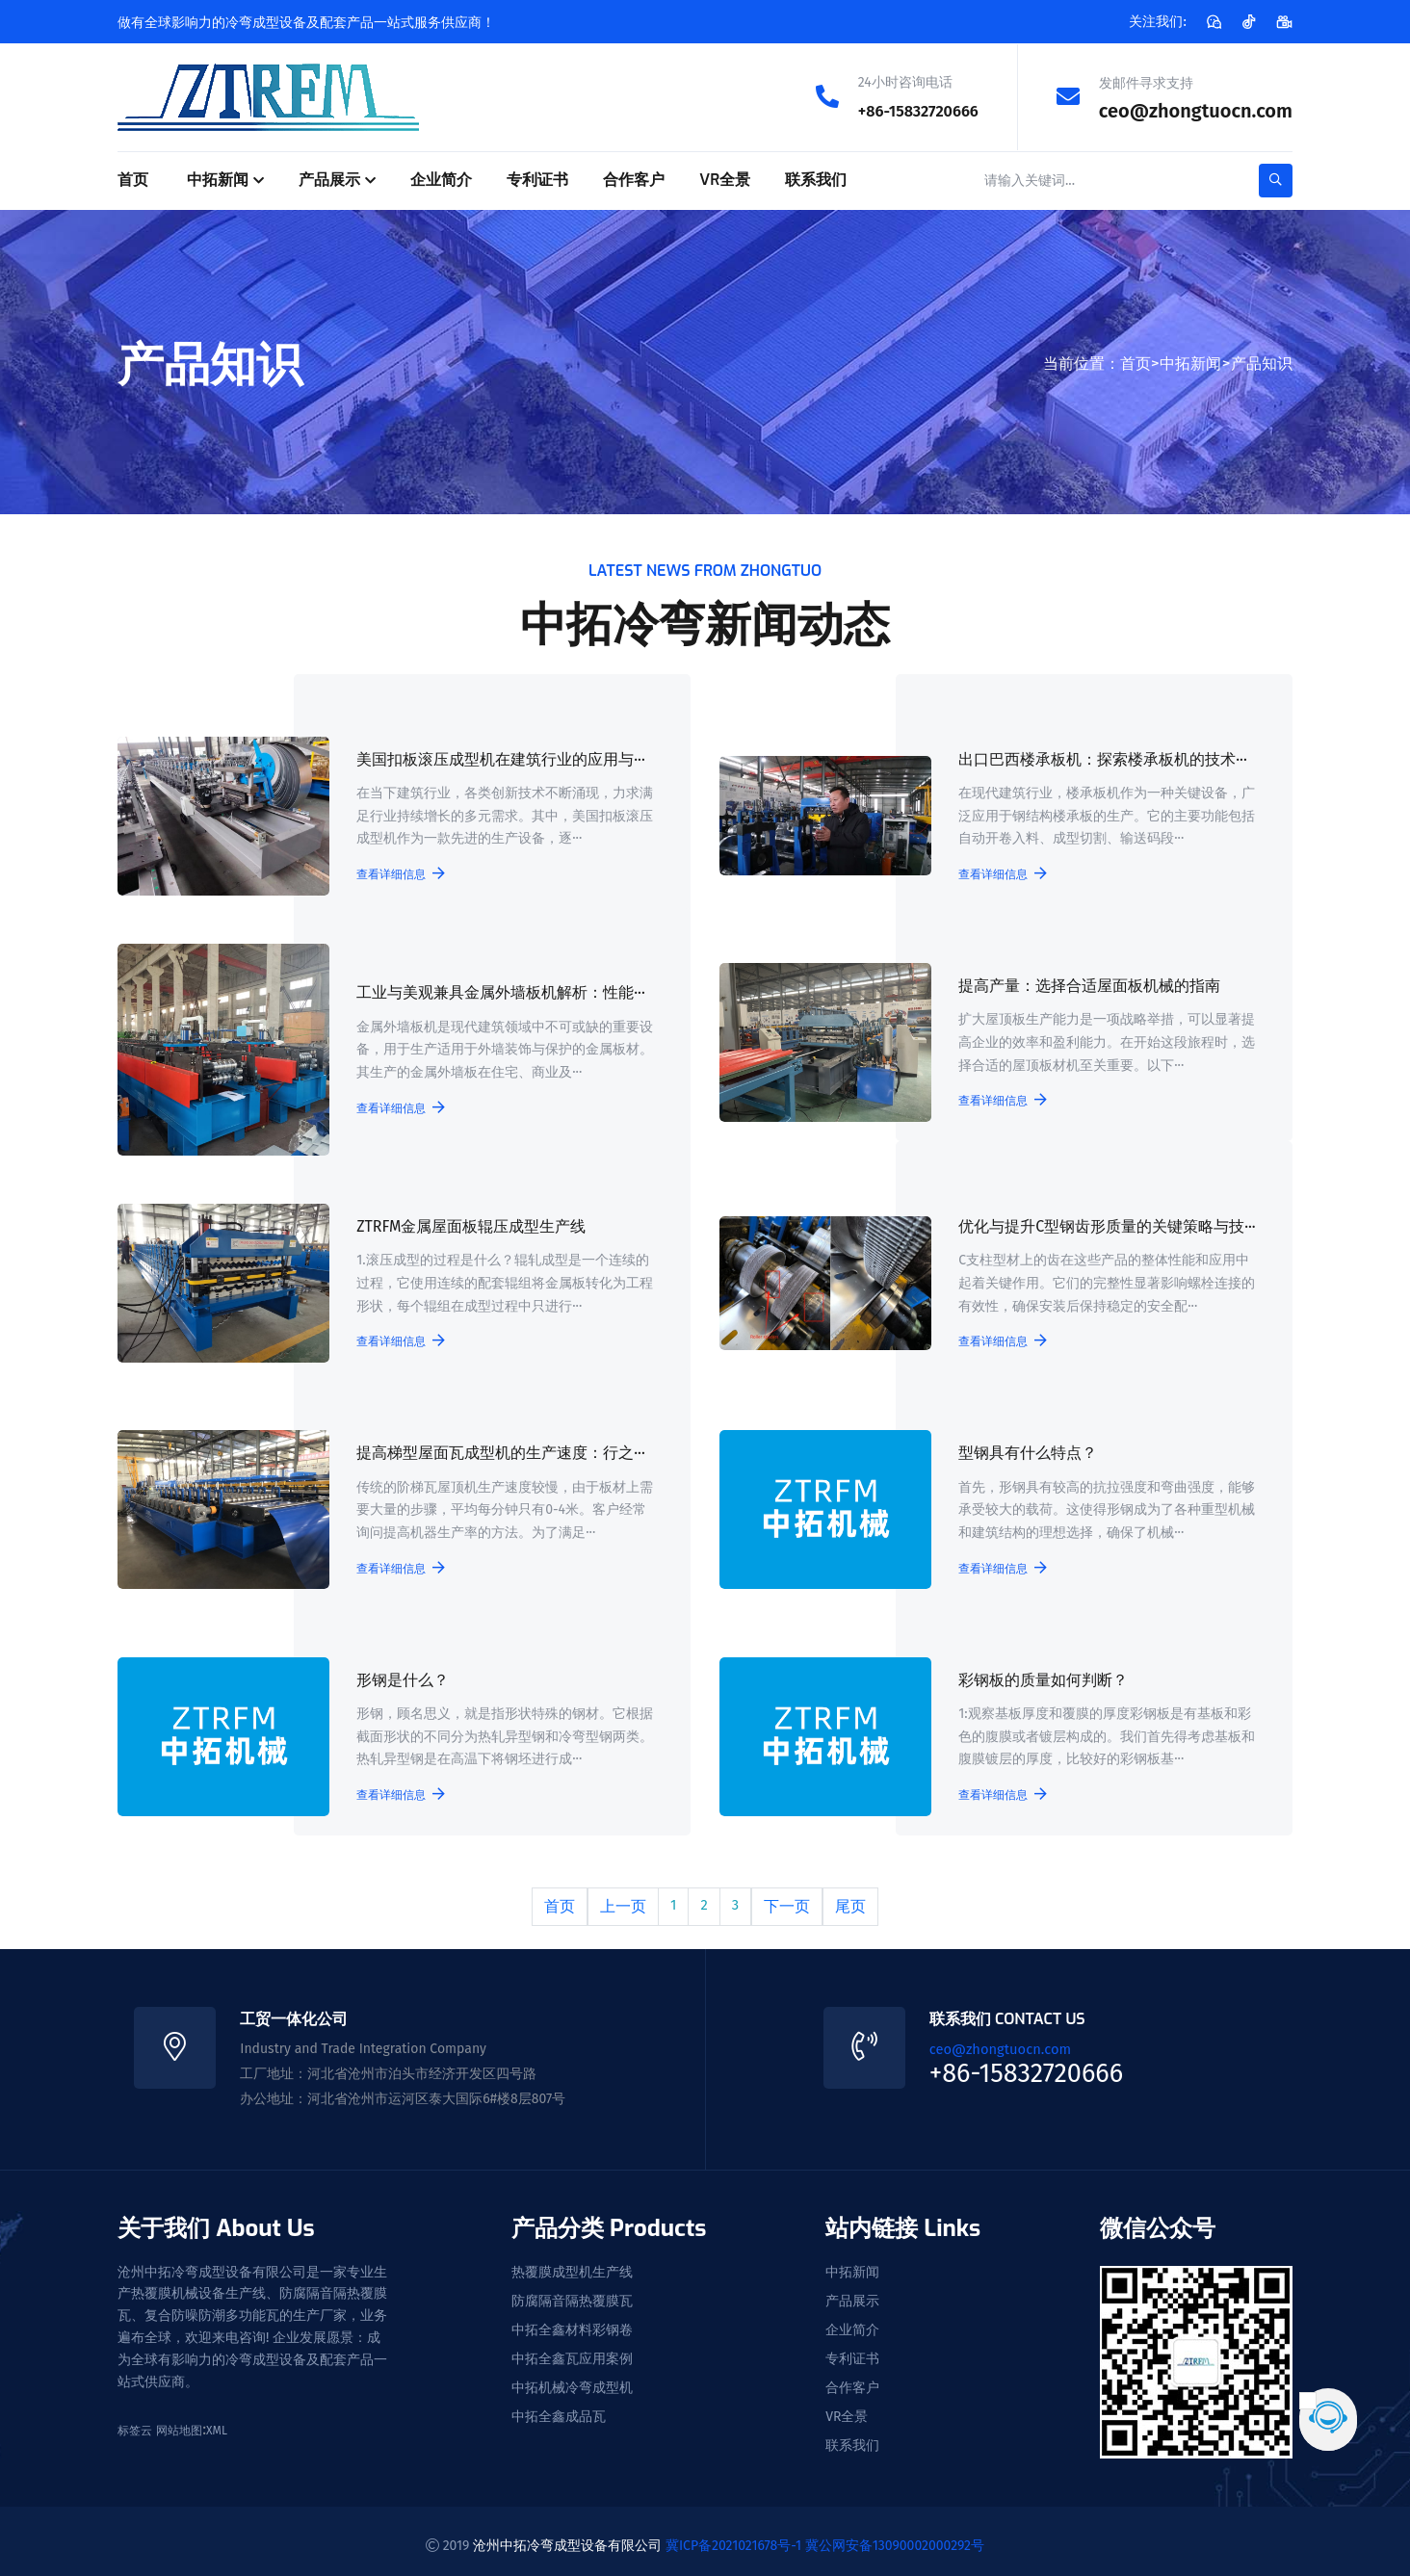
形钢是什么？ (399, 1677)
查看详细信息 (397, 874)
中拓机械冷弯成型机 (572, 2379)
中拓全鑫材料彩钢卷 (572, 2322)
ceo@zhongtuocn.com (1195, 109)
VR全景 (724, 179)
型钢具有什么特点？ (1024, 1452)
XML (216, 2422)
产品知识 (1261, 361)
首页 (133, 179)
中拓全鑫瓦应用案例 (572, 2350)
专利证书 (537, 179)
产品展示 (329, 179)
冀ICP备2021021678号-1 (733, 2536)
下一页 (788, 1901)
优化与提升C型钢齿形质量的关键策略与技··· (1103, 1226)
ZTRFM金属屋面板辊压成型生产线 (468, 1226)
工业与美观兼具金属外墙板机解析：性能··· (497, 994)
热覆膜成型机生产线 (572, 2264)
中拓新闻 (217, 179)
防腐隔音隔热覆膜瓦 (572, 2293)
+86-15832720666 (904, 109)
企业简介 (441, 179)
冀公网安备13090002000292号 (894, 2536)
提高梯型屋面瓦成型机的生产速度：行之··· (497, 1452)
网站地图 (179, 2422)
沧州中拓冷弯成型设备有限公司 (567, 2536)
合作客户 (634, 179)
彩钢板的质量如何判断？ (1040, 1677)
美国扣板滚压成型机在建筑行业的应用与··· (497, 761)
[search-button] (1275, 179)
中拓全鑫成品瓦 (558, 2408)
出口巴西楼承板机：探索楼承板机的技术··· (1099, 761)
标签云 (135, 2422)
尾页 (851, 1901)
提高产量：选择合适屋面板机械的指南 (1086, 985)
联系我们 (816, 179)
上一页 (622, 1901)
